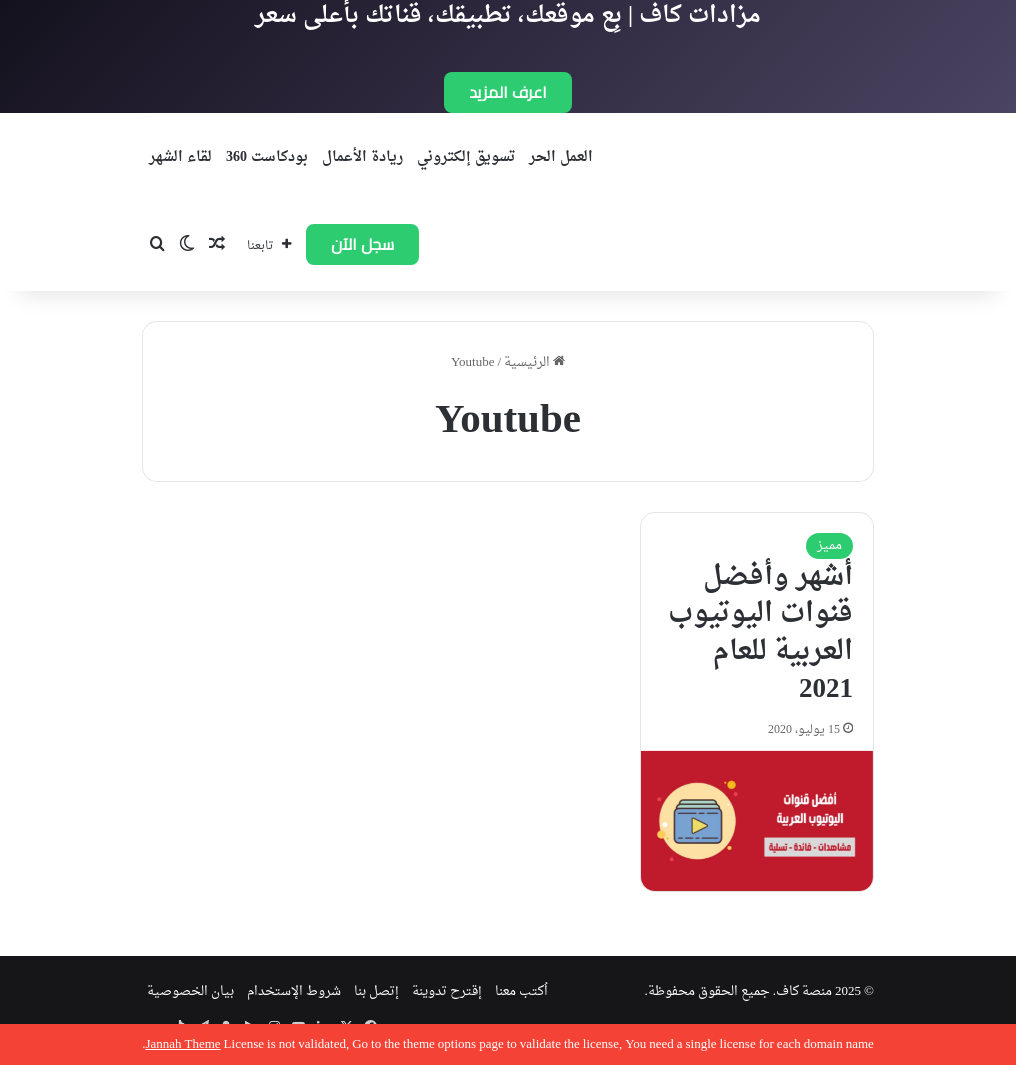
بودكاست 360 (267, 157)
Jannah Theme (182, 1044)
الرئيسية (534, 362)
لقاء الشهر (180, 157)
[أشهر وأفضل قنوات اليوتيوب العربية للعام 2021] (757, 821)
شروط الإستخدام (294, 991)
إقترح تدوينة (447, 991)
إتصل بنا (376, 991)
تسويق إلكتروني (466, 157)
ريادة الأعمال (362, 157)
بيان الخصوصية (190, 991)
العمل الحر (561, 157)
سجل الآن (362, 244)
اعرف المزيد (508, 92)
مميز (829, 545)
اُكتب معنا (521, 991)
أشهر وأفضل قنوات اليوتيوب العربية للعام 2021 (760, 633)
